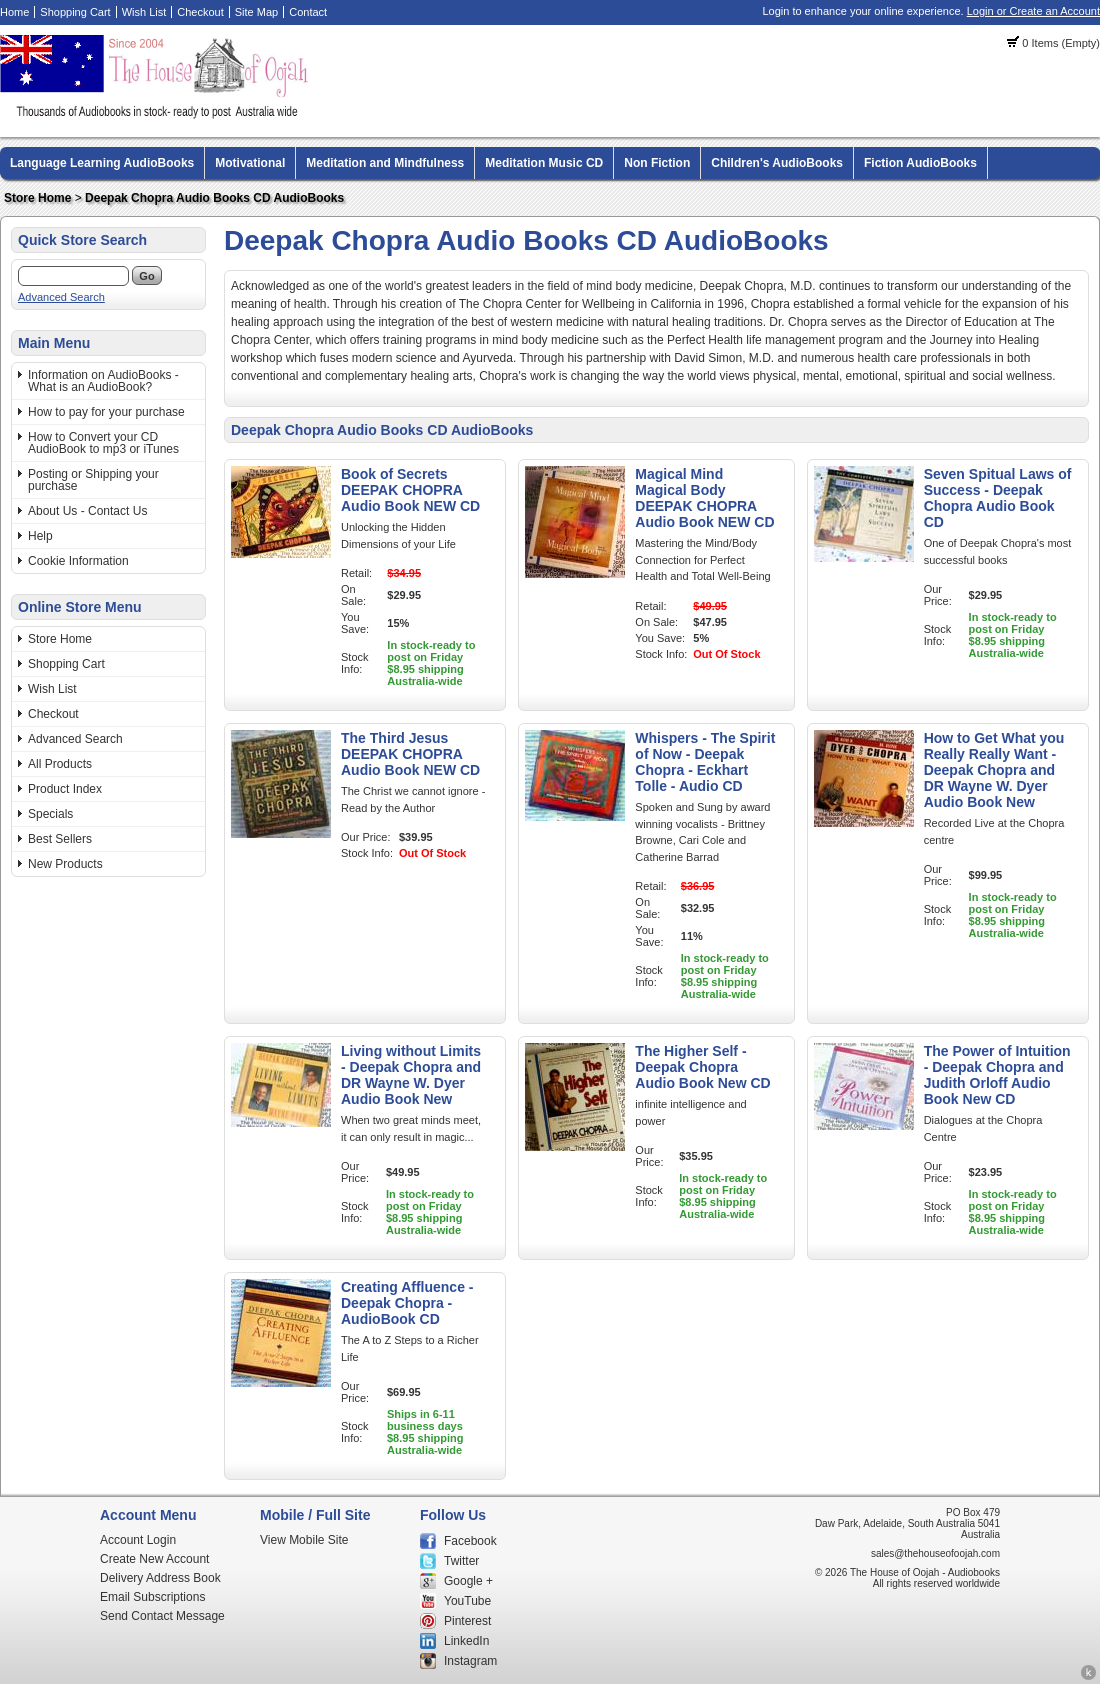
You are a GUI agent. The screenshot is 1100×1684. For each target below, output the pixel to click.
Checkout (200, 12)
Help (40, 536)
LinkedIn (466, 1641)
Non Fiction (657, 163)
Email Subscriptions (152, 1597)
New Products (65, 864)
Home (14, 12)
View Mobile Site (304, 1540)
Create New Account (154, 1559)
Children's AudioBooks (777, 163)
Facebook (470, 1541)
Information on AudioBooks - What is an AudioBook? (103, 381)
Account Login (138, 1540)
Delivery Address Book (160, 1578)
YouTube (467, 1601)
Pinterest (467, 1621)
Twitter (461, 1561)
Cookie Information (78, 561)
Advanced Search (61, 297)
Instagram (470, 1661)
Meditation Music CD (544, 163)
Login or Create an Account (1033, 11)
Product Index (65, 789)
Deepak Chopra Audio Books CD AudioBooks (214, 198)
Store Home (37, 198)
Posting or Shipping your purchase (93, 480)
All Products (60, 764)
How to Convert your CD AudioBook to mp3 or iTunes (103, 443)
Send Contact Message (162, 1616)
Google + (468, 1581)
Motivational (250, 163)
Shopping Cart (75, 12)
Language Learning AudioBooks (102, 163)
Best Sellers (60, 839)
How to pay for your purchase (106, 412)
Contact (308, 12)
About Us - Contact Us (87, 511)
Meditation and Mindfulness (385, 163)
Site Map (256, 12)
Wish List (144, 12)
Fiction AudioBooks (920, 163)
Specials (50, 814)
